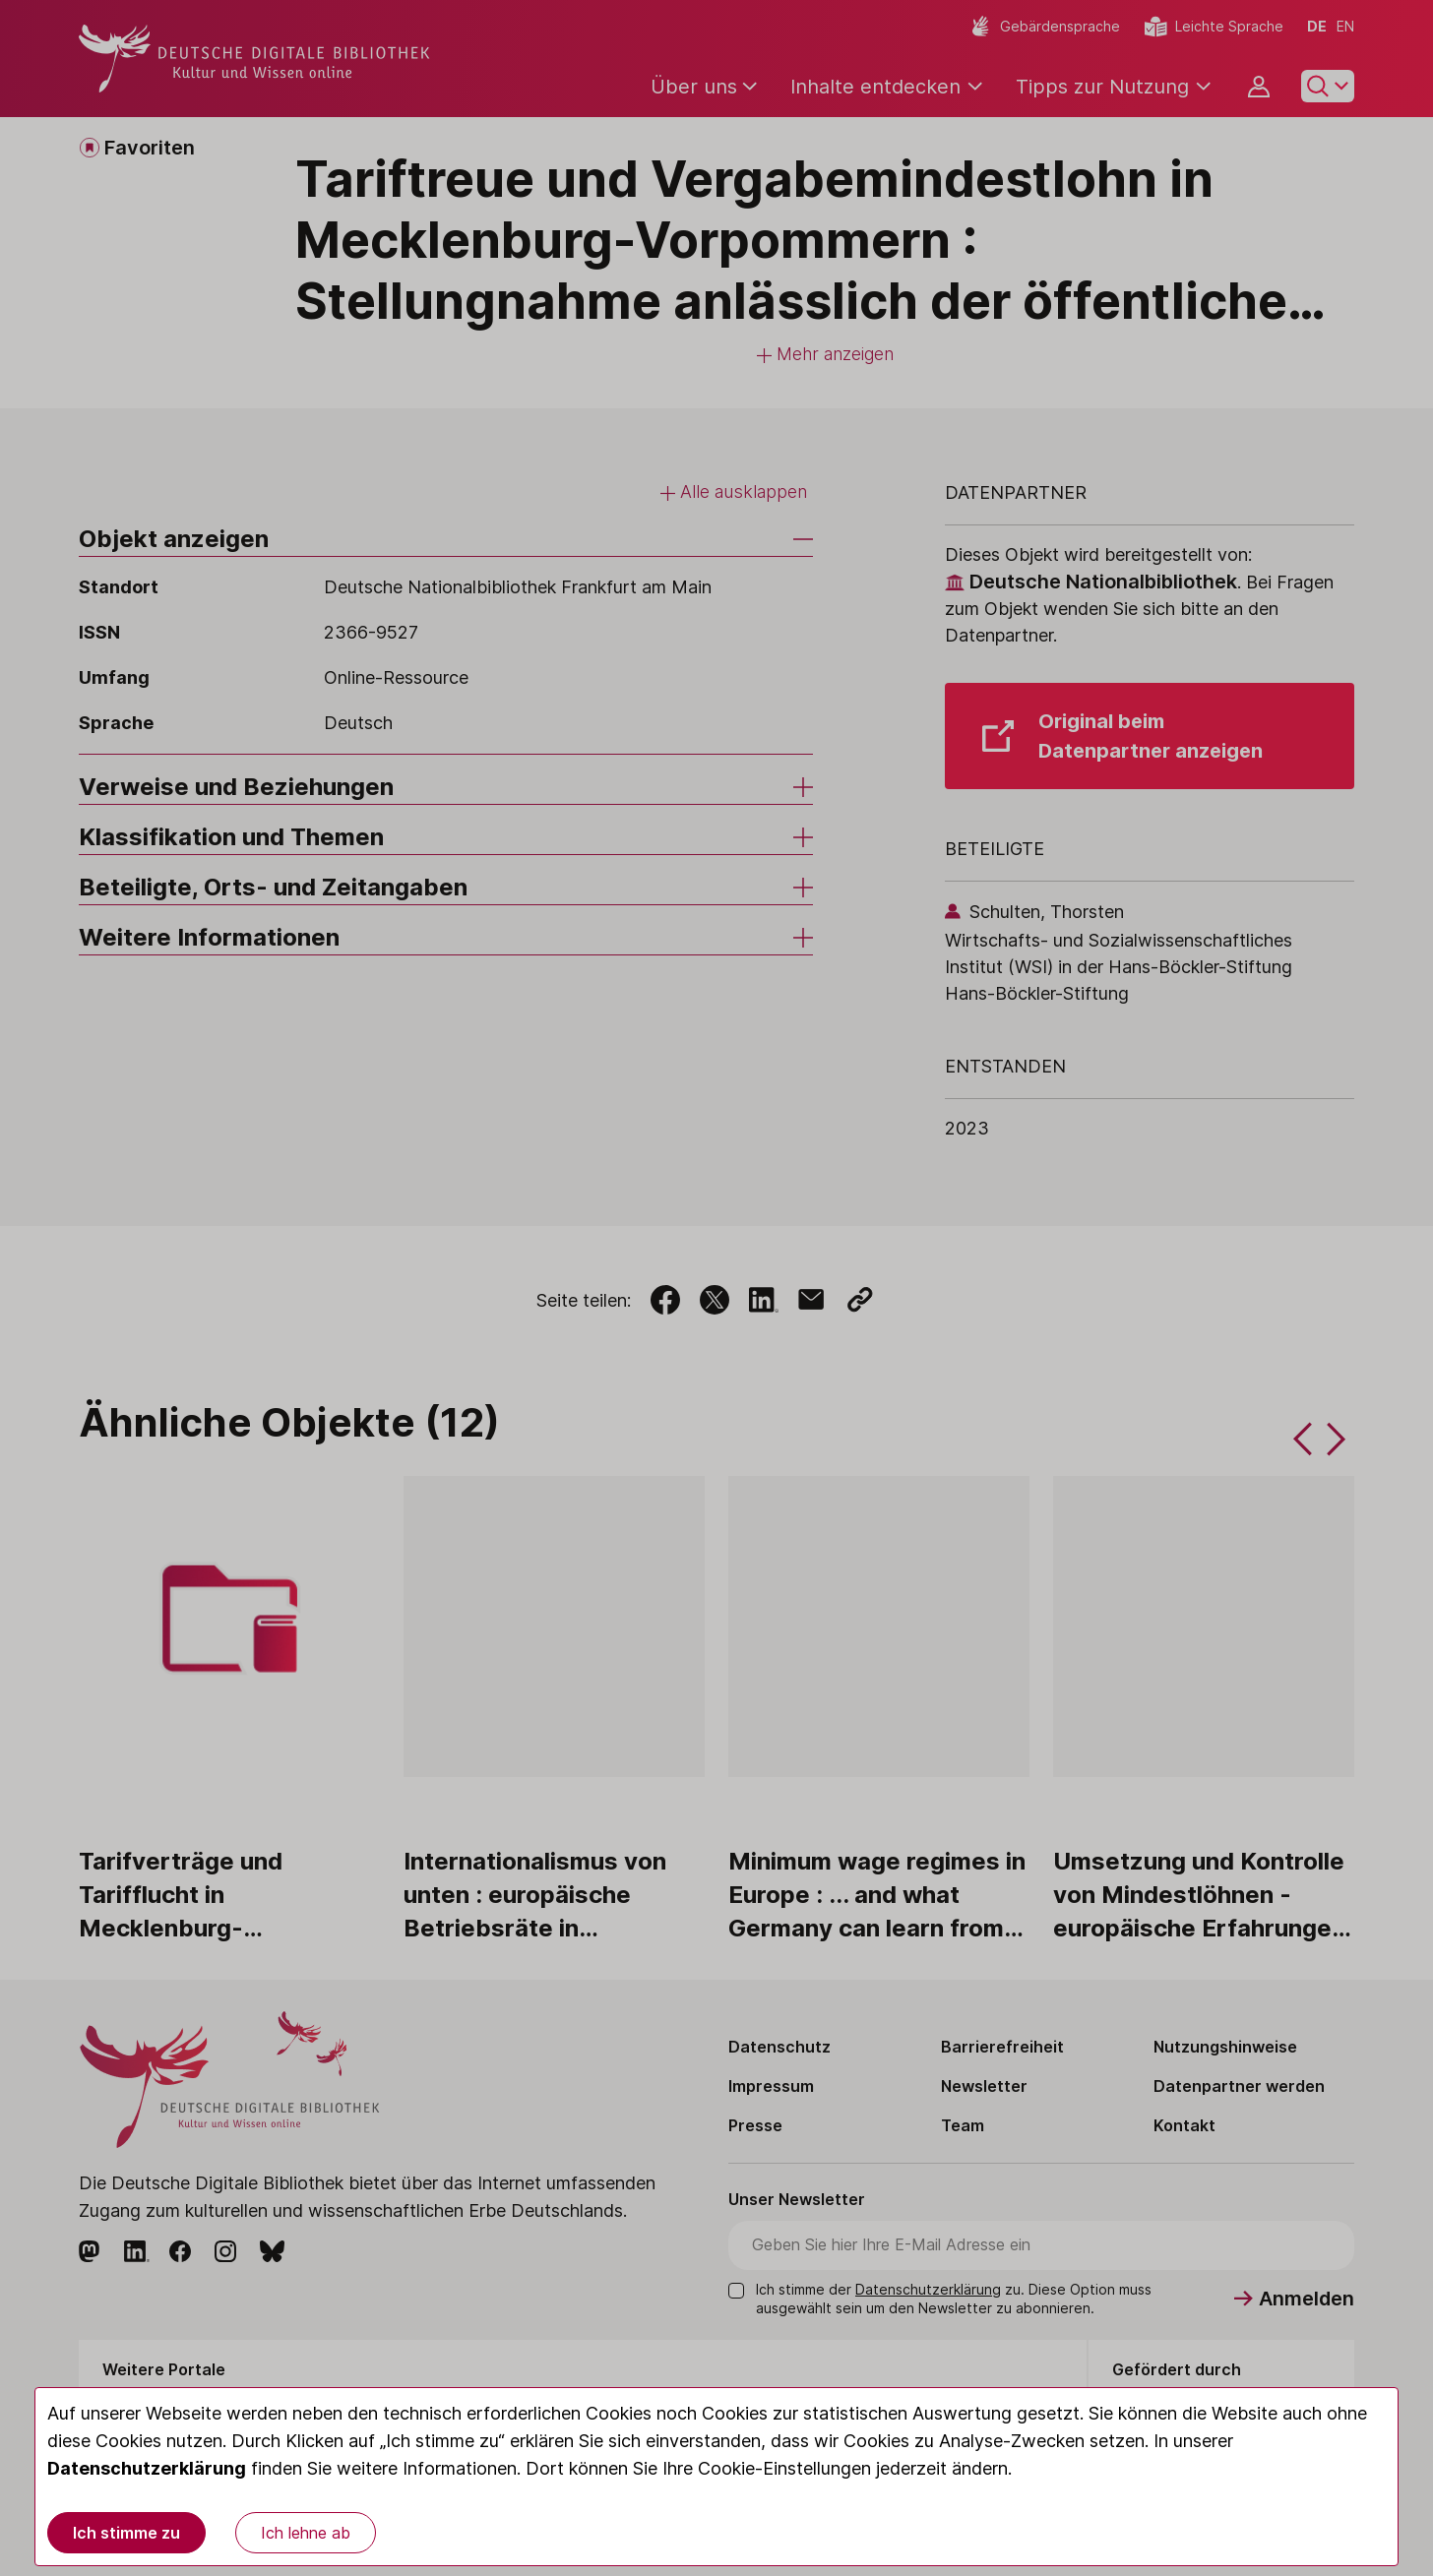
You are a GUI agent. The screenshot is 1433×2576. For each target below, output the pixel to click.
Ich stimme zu (126, 2533)
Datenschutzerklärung (146, 2468)
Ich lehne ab (305, 2533)
